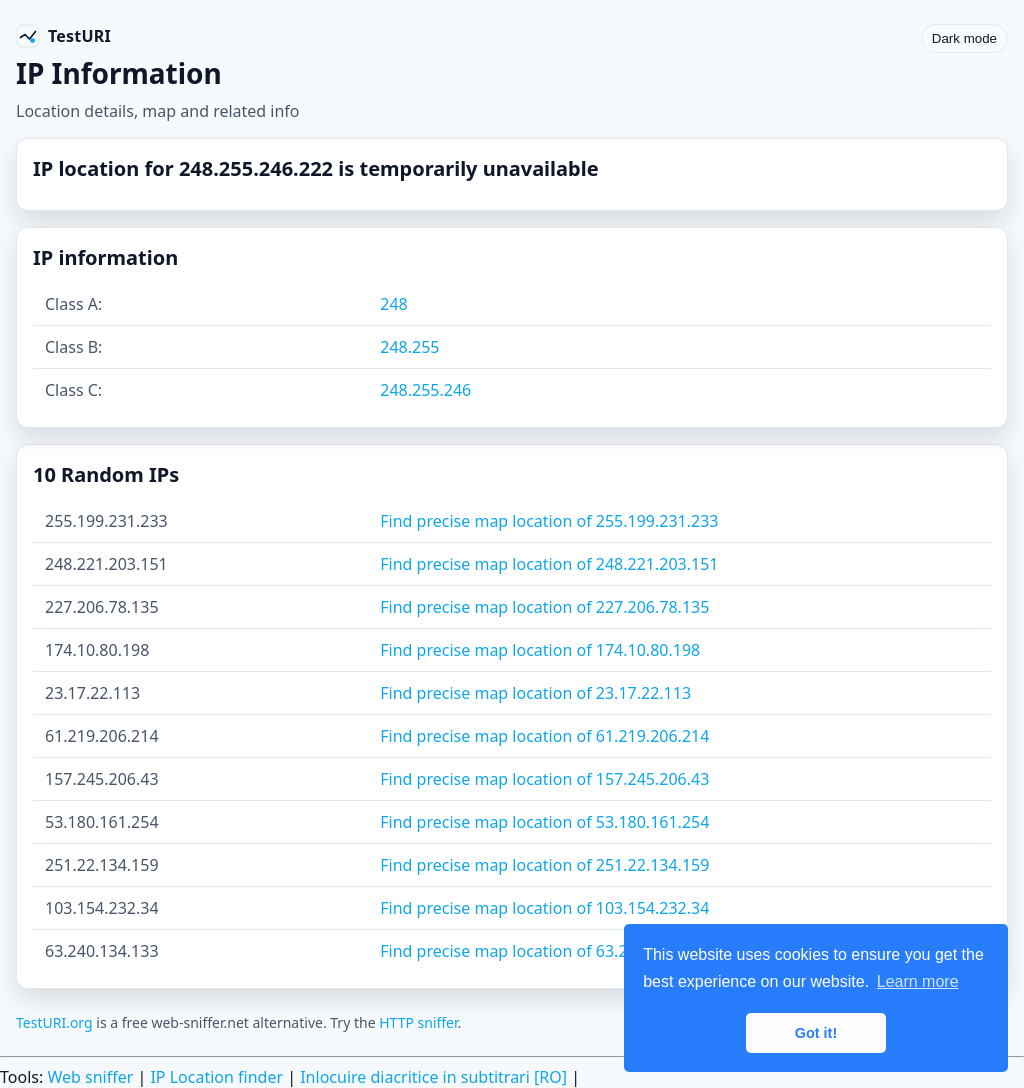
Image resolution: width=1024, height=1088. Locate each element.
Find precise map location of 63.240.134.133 (544, 951)
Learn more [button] (918, 981)
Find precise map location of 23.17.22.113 (535, 693)
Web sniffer (90, 1077)
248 (393, 304)
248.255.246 (425, 390)
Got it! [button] (816, 1033)
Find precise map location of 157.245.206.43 (544, 779)
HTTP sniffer (418, 1022)
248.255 (409, 347)
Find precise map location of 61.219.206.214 (544, 736)
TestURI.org (54, 1022)
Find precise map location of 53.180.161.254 (544, 822)
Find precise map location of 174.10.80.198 (540, 650)
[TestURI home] (63, 36)
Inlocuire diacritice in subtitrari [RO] (433, 1077)
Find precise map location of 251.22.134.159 (544, 865)
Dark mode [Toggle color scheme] (964, 38)
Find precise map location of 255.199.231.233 (549, 521)
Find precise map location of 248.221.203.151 (549, 564)
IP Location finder (216, 1077)
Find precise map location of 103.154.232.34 (544, 908)
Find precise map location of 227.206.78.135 (544, 607)
